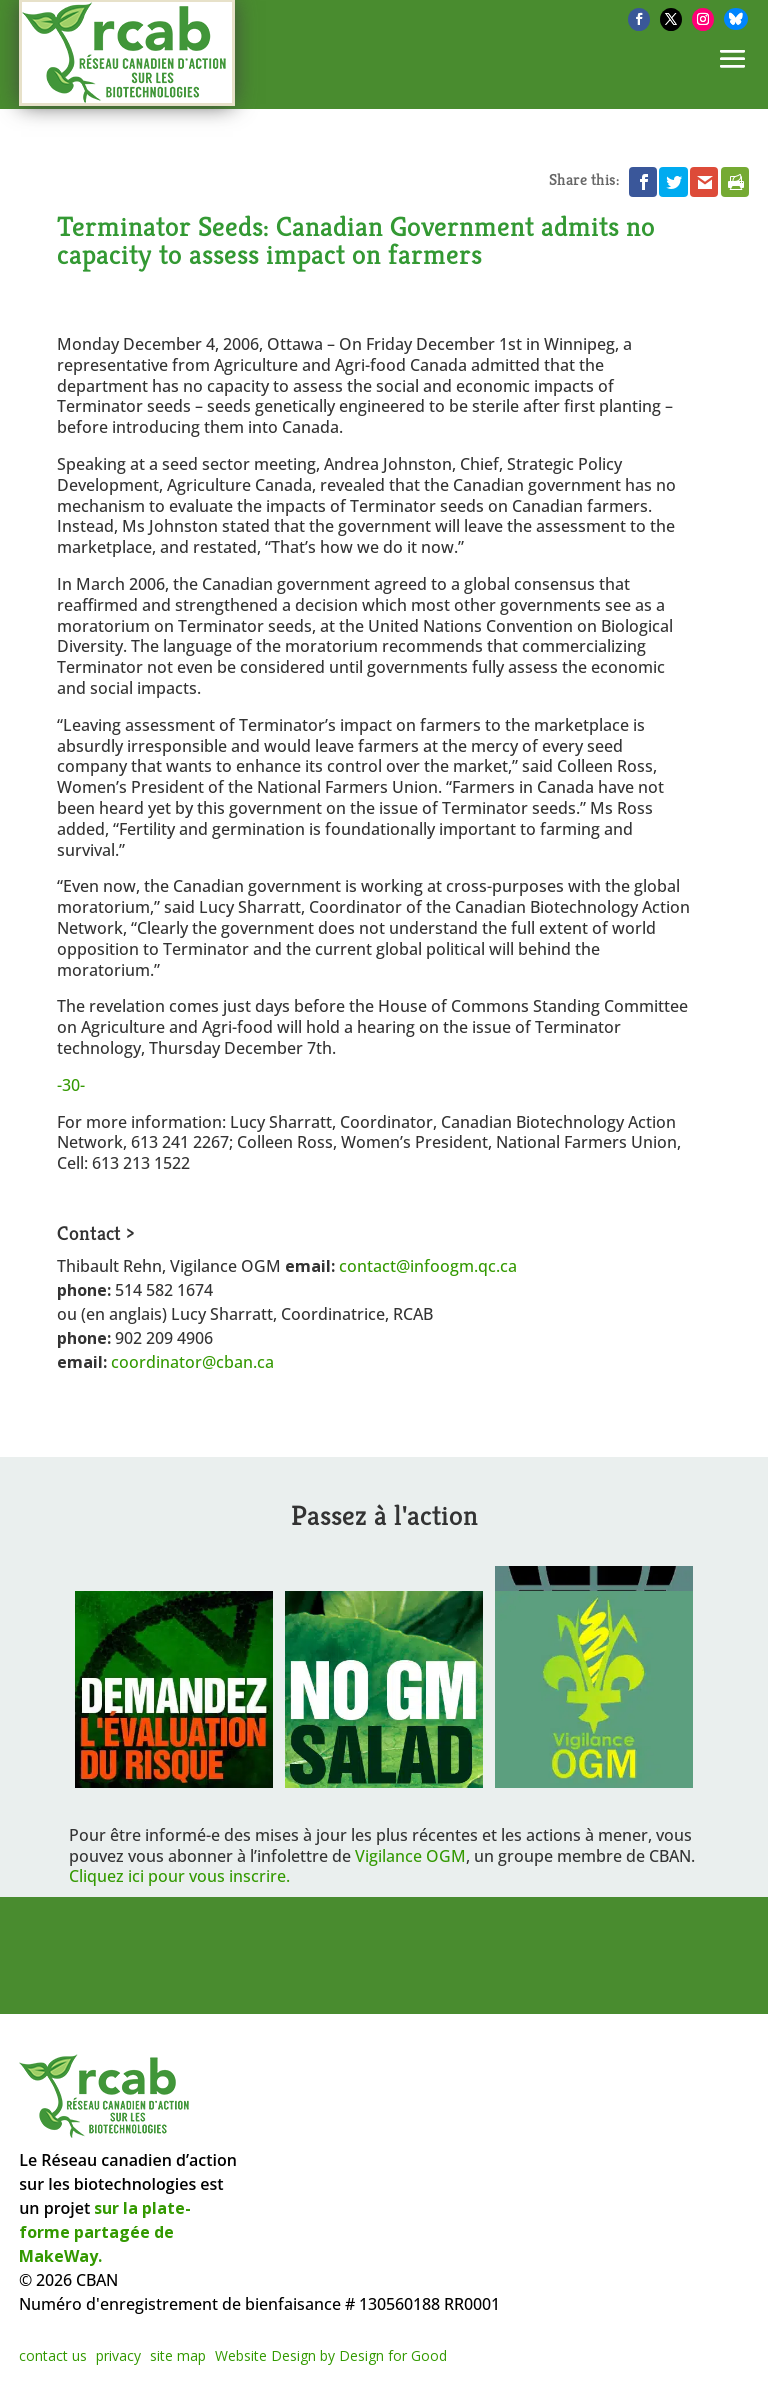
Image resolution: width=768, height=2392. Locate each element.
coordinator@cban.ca (192, 1362)
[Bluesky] (736, 19)
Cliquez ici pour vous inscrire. (179, 1876)
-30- (71, 1085)
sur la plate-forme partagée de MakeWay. (105, 2232)
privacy (118, 2355)
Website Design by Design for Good (331, 2355)
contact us (53, 2355)
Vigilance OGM (410, 1856)
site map (178, 2355)
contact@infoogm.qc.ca (428, 1266)
